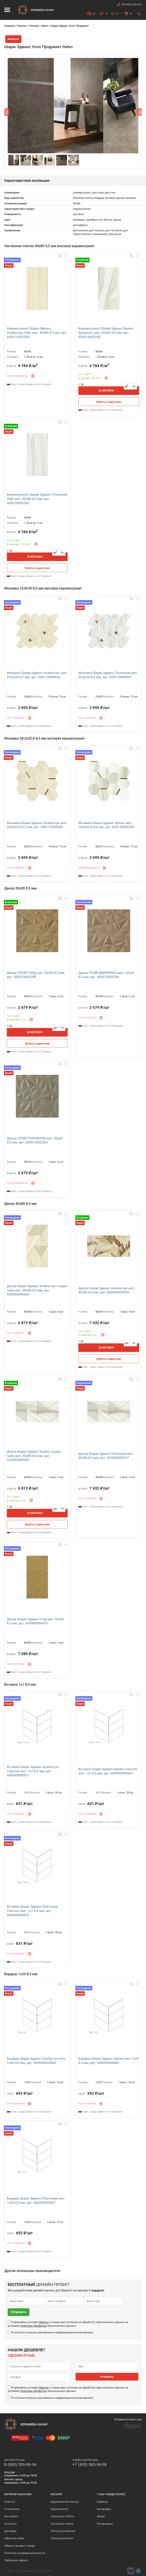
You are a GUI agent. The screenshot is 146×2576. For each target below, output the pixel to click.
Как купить (11, 2516)
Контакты (10, 2523)
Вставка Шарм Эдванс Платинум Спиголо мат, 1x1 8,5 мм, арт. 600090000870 (32, 1911)
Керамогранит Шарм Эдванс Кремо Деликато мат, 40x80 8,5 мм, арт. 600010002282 (105, 332)
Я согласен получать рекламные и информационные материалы (52, 2332)
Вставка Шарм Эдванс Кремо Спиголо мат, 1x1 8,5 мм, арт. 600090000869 (107, 1771)
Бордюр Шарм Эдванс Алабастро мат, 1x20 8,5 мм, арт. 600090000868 (36, 2061)
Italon (44, 25)
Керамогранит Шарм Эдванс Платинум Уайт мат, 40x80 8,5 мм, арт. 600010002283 (37, 499)
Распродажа (105, 2523)
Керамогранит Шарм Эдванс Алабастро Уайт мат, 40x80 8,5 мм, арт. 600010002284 (37, 332)
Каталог (57, 2494)
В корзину (106, 390)
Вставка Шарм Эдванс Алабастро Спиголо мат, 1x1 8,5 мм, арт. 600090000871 (33, 1771)
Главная (9, 25)
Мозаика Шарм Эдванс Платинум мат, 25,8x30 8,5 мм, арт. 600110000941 (108, 675)
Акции (101, 2516)
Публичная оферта (16, 2560)
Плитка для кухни (62, 2538)
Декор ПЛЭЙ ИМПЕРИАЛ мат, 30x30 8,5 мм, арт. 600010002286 (106, 975)
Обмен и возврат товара (19, 2545)
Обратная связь (14, 2538)
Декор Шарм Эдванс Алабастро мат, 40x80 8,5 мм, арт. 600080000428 (106, 1290)
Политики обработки (33, 2325)
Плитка (21, 25)
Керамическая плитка (65, 2501)
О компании (11, 2509)
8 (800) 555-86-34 (20, 2464)
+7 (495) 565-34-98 (89, 2464)
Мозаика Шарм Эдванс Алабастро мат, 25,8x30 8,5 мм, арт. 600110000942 (37, 675)
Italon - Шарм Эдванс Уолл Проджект (29, 384)
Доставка (10, 2531)
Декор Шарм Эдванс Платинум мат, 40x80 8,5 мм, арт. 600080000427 (106, 1456)
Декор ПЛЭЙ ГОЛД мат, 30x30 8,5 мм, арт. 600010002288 (36, 975)
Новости (9, 2501)
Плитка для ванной (63, 2531)
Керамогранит (60, 2509)
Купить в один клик (108, 401)
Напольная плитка (62, 2516)
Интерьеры (104, 2509)
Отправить (18, 2312)
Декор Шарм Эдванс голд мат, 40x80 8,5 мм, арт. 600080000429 (35, 1621)
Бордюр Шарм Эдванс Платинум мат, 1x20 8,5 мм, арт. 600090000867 (36, 2200)
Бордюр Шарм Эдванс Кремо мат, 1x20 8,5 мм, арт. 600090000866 (108, 2061)
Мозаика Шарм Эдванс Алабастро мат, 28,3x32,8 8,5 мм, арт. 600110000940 (37, 825)
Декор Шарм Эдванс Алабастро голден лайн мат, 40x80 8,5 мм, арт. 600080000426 (37, 1290)
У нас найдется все (111, 2494)
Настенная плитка (62, 2523)
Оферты (44, 2322)
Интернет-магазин (17, 2494)
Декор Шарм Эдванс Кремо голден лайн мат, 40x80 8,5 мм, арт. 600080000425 (34, 1456)
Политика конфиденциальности (24, 2553)
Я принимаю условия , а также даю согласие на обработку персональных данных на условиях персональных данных (68, 2323)
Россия (33, 25)
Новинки (102, 2501)
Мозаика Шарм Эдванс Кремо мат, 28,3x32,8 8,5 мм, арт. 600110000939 (106, 825)
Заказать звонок (131, 4)
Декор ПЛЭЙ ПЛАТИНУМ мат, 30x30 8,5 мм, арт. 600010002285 (35, 1140)
